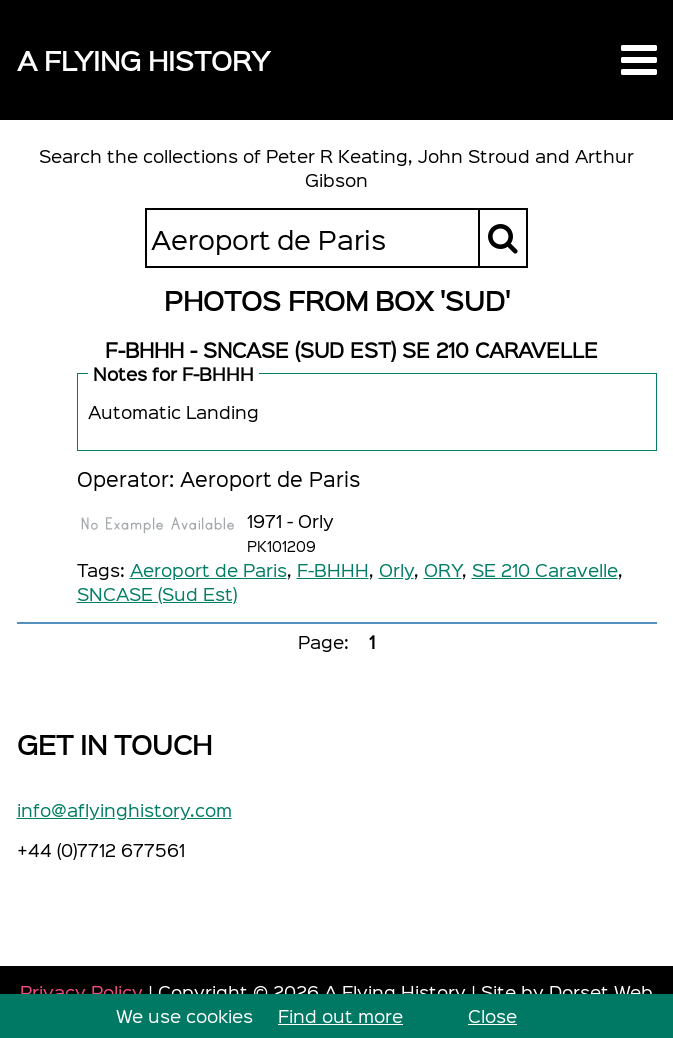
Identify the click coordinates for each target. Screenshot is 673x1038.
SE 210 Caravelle (545, 569)
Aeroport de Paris (208, 569)
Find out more (340, 1015)
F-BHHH (333, 569)
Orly (396, 569)
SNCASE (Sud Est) (157, 593)
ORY (443, 569)
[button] (639, 60)
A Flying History (143, 59)
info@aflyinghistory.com (124, 809)
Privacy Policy (81, 991)
